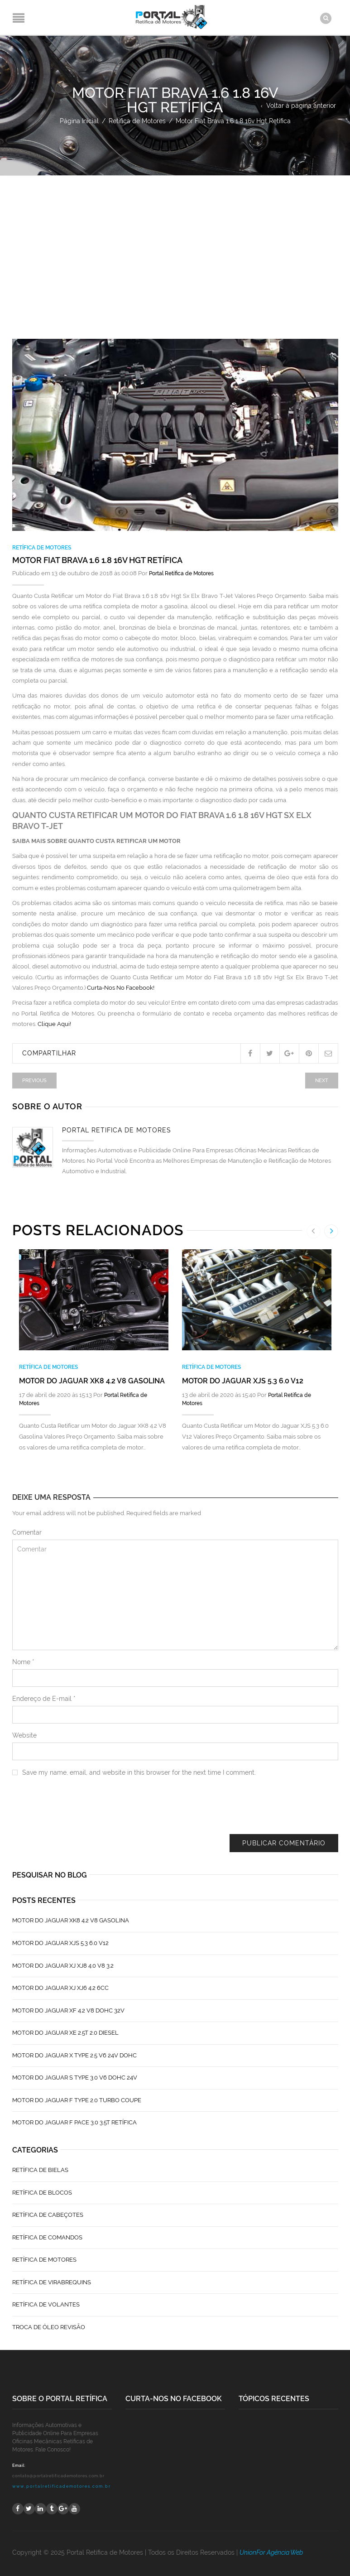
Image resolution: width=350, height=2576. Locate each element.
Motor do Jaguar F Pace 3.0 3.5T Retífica (74, 2122)
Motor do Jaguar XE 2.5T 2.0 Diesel (65, 2032)
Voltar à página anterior (301, 105)
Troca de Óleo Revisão (48, 2326)
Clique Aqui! (54, 1024)
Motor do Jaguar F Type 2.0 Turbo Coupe (76, 2099)
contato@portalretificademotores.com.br (58, 2475)
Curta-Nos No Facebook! (120, 987)
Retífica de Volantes (46, 2304)
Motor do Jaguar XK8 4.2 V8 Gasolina (92, 1380)
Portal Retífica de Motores (181, 573)
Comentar (27, 1532)
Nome (23, 1662)
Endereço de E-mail (44, 1698)
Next (321, 1080)
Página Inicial (79, 120)
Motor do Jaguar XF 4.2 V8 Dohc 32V (68, 2010)
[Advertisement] (175, 243)
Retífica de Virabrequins (51, 2281)
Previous (34, 1080)
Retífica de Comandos (47, 2237)
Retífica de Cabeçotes (47, 2214)
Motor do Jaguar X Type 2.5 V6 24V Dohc (74, 2054)
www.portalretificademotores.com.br (61, 2486)
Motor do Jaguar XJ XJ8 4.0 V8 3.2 (63, 1965)
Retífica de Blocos (42, 2192)
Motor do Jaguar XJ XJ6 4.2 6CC (60, 1987)
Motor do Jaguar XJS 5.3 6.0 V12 (242, 1380)
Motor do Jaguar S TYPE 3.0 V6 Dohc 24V (74, 2077)
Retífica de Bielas (40, 2170)
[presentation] (81, 1812)
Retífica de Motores (137, 120)
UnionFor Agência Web (271, 2552)
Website (24, 1735)
